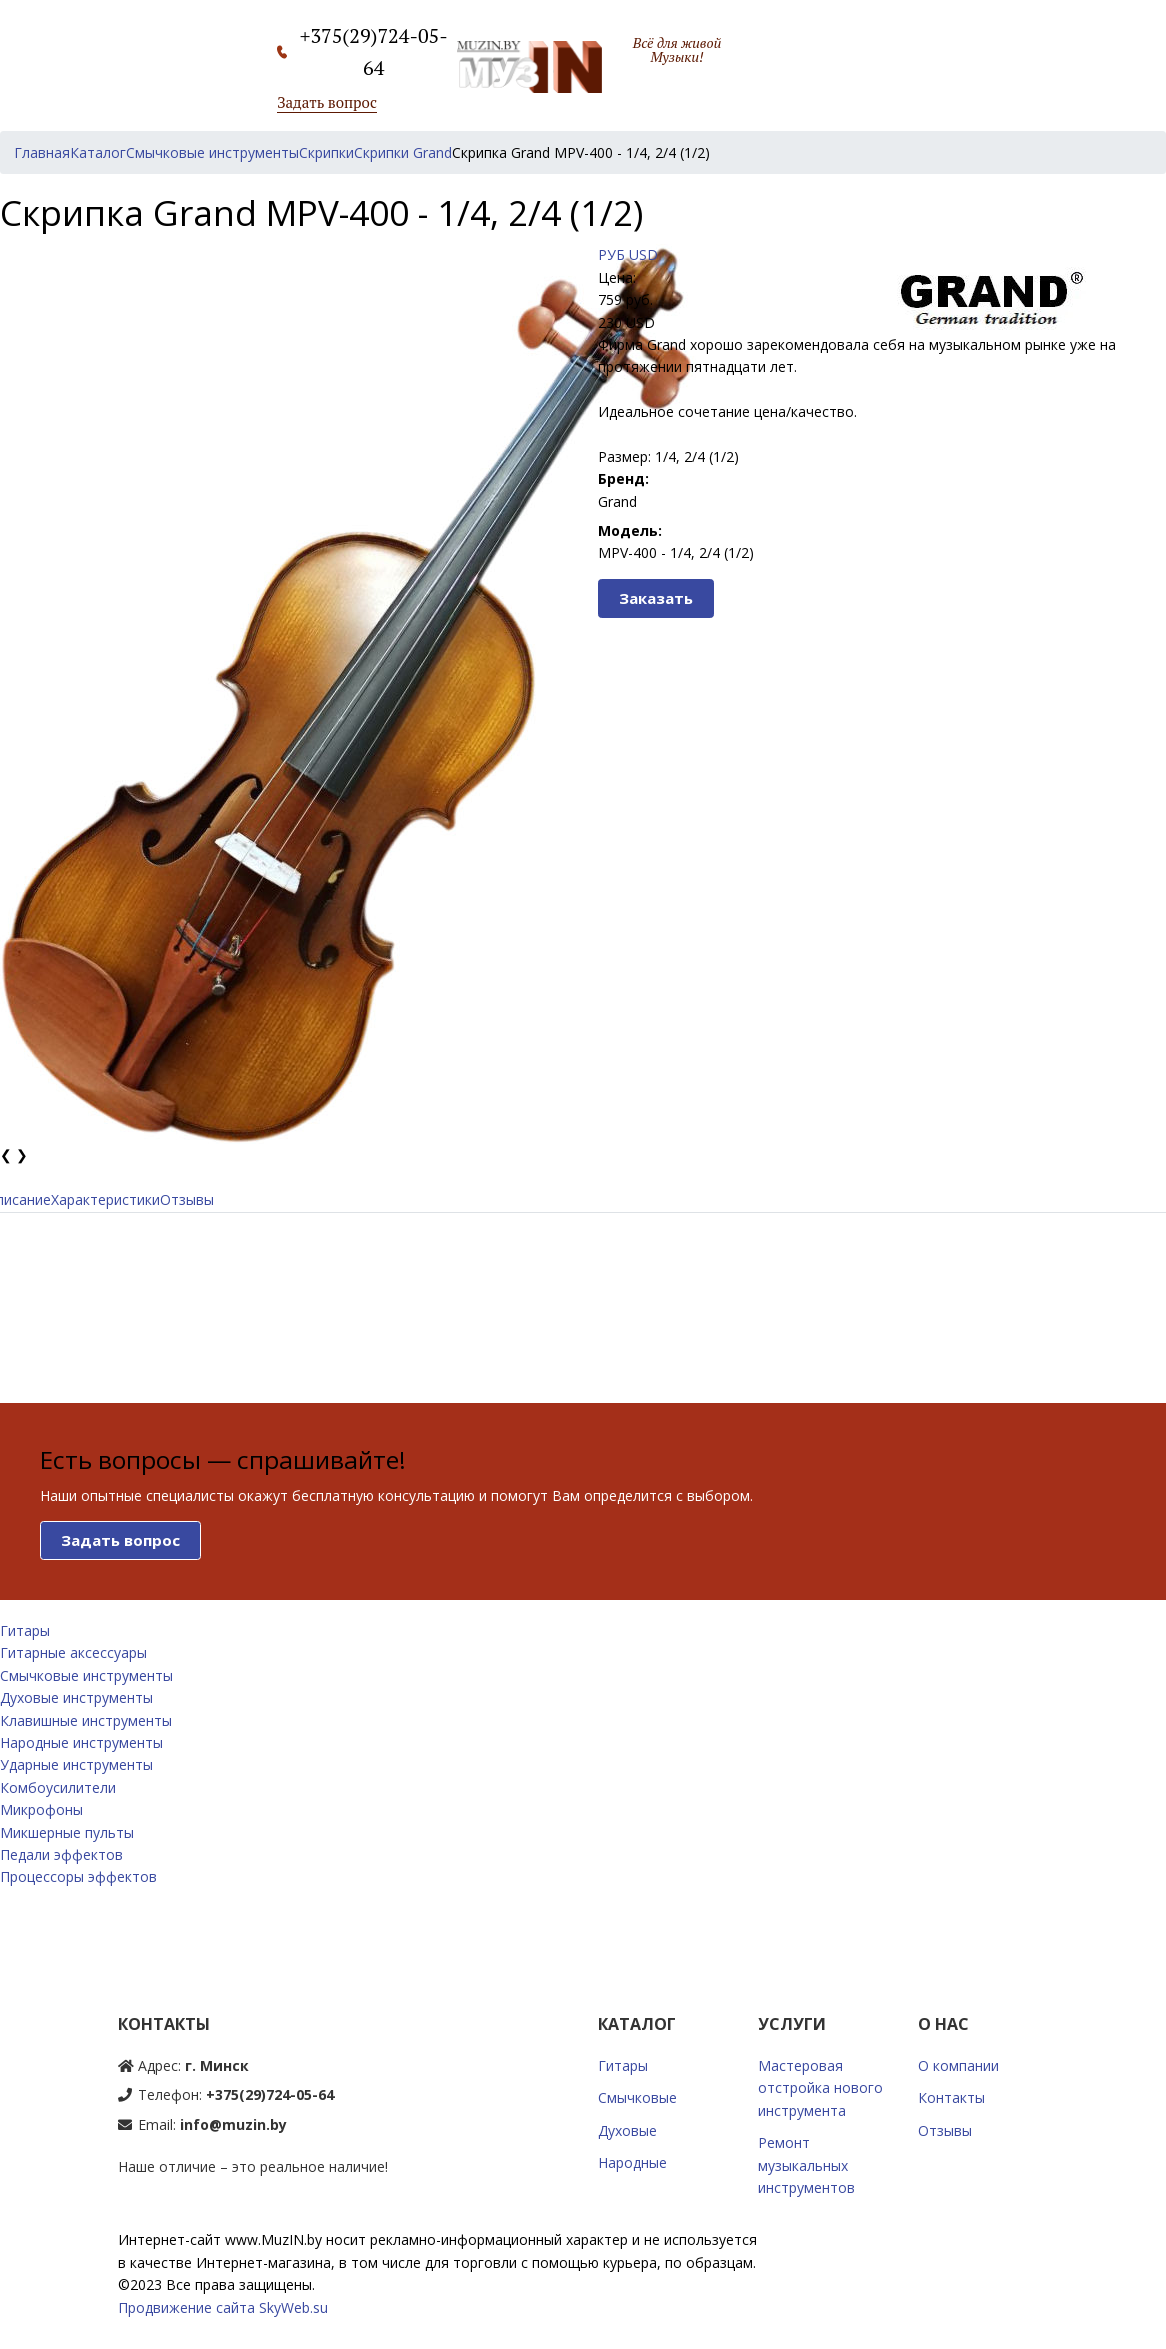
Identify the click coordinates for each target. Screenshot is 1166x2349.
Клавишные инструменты (86, 1720)
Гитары (25, 1630)
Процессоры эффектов (78, 1876)
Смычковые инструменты (86, 1675)
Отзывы (187, 1199)
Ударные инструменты (76, 1764)
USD (643, 254)
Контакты (951, 2097)
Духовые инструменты (76, 1697)
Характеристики (105, 1199)
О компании (958, 2065)
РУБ (611, 254)
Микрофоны (41, 1809)
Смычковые (637, 2097)
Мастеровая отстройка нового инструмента (820, 2088)
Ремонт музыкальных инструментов (806, 2165)
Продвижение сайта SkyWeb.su (223, 2307)
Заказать (656, 598)
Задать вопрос (327, 102)
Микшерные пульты (67, 1832)
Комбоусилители (58, 1787)
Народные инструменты (81, 1742)
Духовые (627, 2130)
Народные (632, 2162)
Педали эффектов (61, 1854)
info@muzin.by (233, 2124)
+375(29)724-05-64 (270, 2094)
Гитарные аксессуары (73, 1652)
